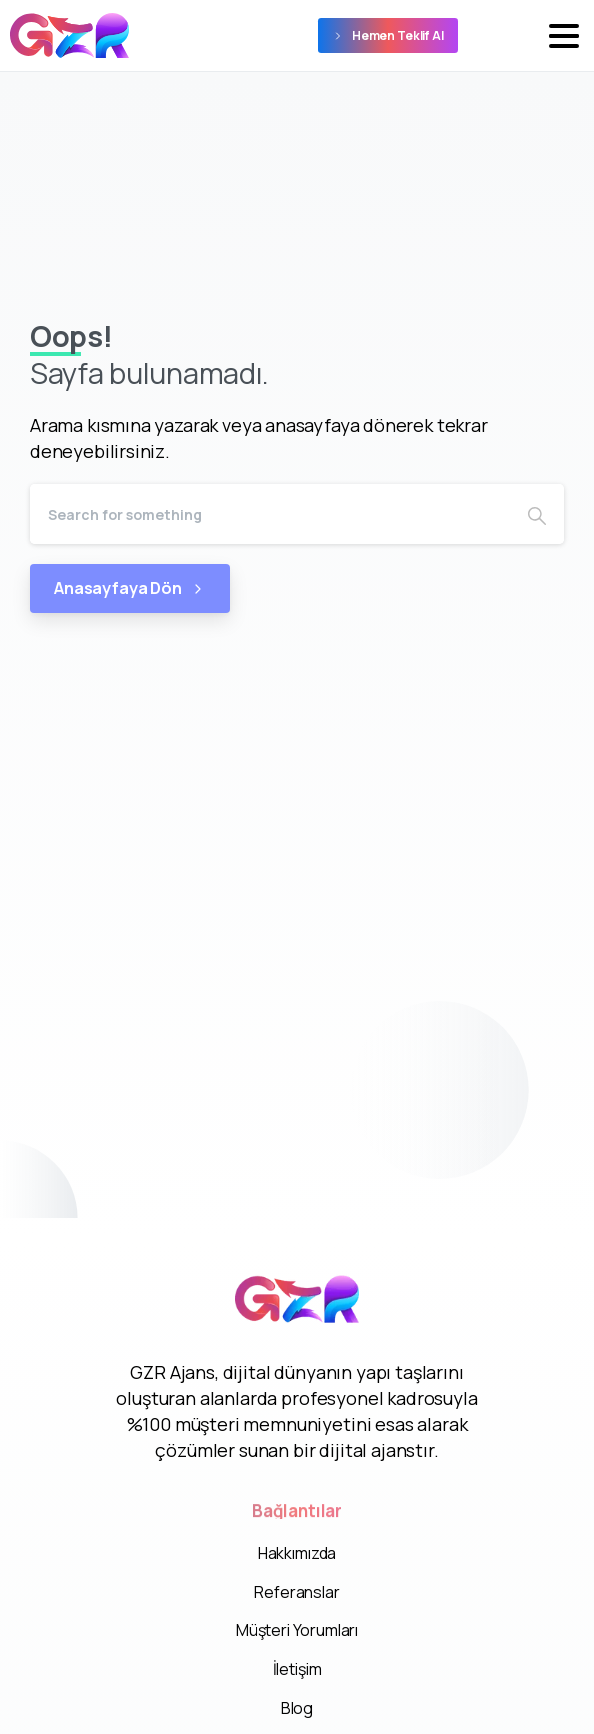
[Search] (270, 514)
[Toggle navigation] (564, 36)
